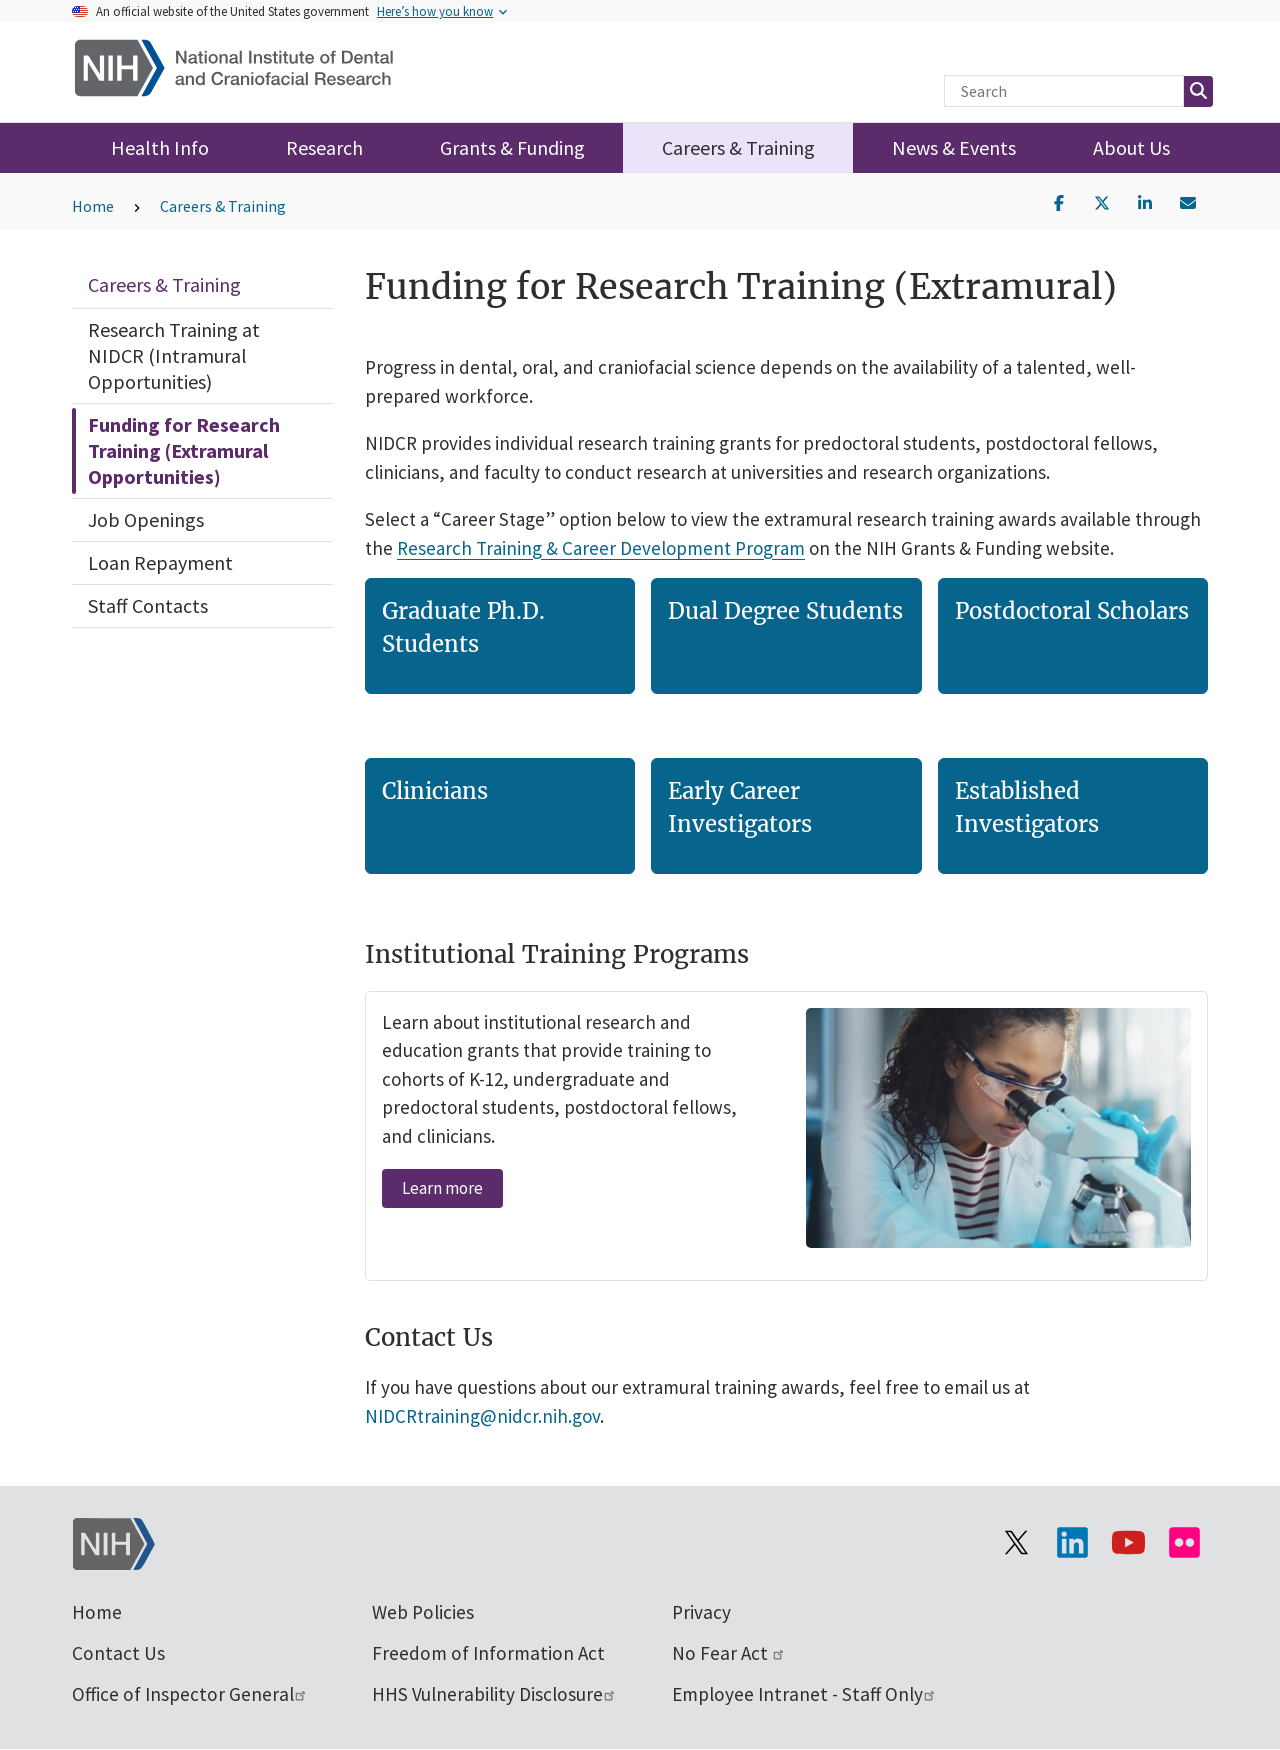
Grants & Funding (512, 147)
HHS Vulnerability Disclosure (494, 1694)
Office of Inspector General (190, 1694)
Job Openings (146, 519)
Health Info (160, 147)
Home (93, 206)
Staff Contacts (148, 605)
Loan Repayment (160, 562)
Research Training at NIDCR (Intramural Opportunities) (174, 355)
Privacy (701, 1612)
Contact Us (118, 1653)
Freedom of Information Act (488, 1653)
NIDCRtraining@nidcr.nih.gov (482, 1416)
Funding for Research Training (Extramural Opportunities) (184, 450)
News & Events (954, 147)
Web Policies (423, 1612)
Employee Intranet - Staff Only (804, 1694)
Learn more (442, 1188)
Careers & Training (738, 147)
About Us (1131, 147)
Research (324, 147)
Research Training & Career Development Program (601, 547)
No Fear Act (729, 1653)
